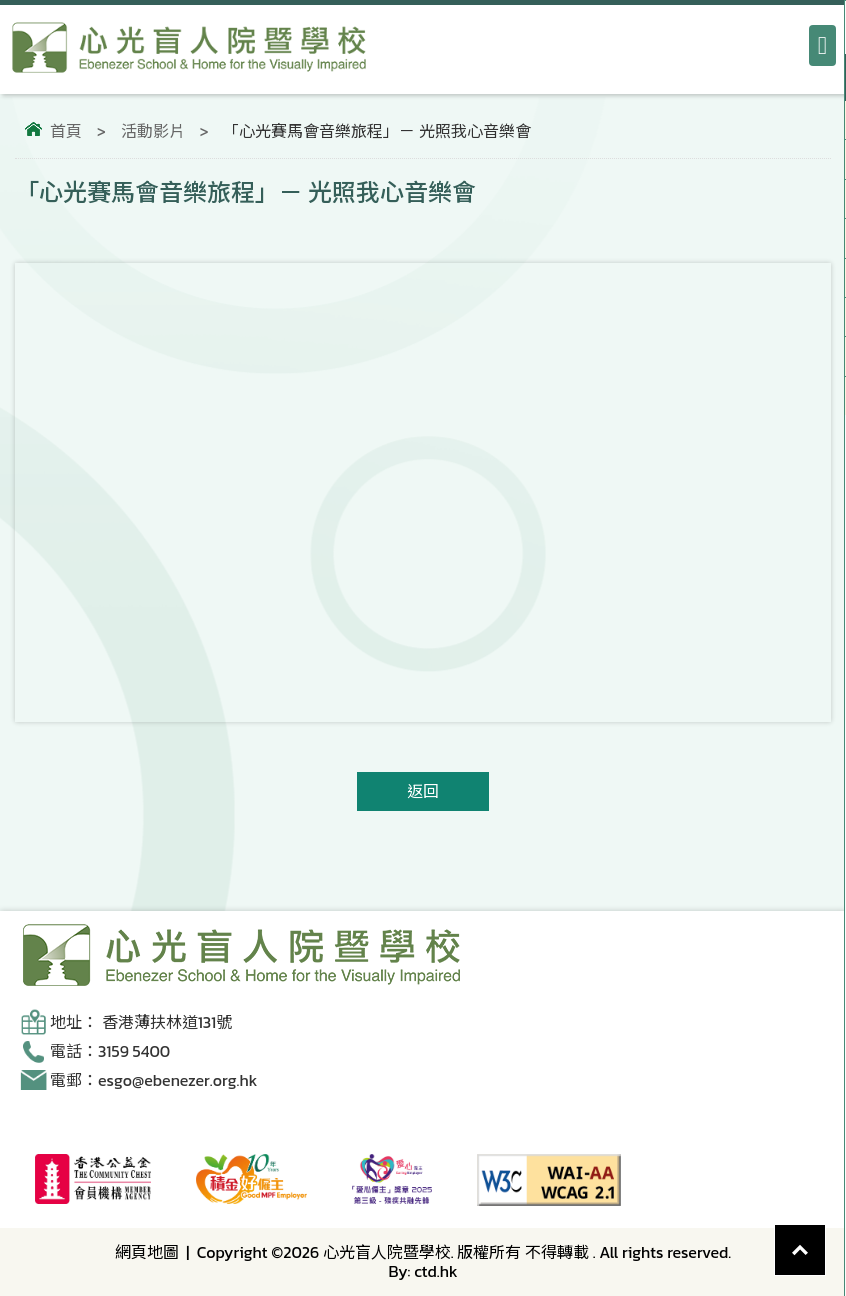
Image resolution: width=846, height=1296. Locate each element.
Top (825, 1235)
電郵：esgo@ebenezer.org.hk (153, 1080)
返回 (423, 791)
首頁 (66, 131)
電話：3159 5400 (110, 1051)
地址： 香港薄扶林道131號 (141, 1022)
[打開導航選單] (822, 45)
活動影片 (153, 131)
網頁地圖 (147, 1252)
